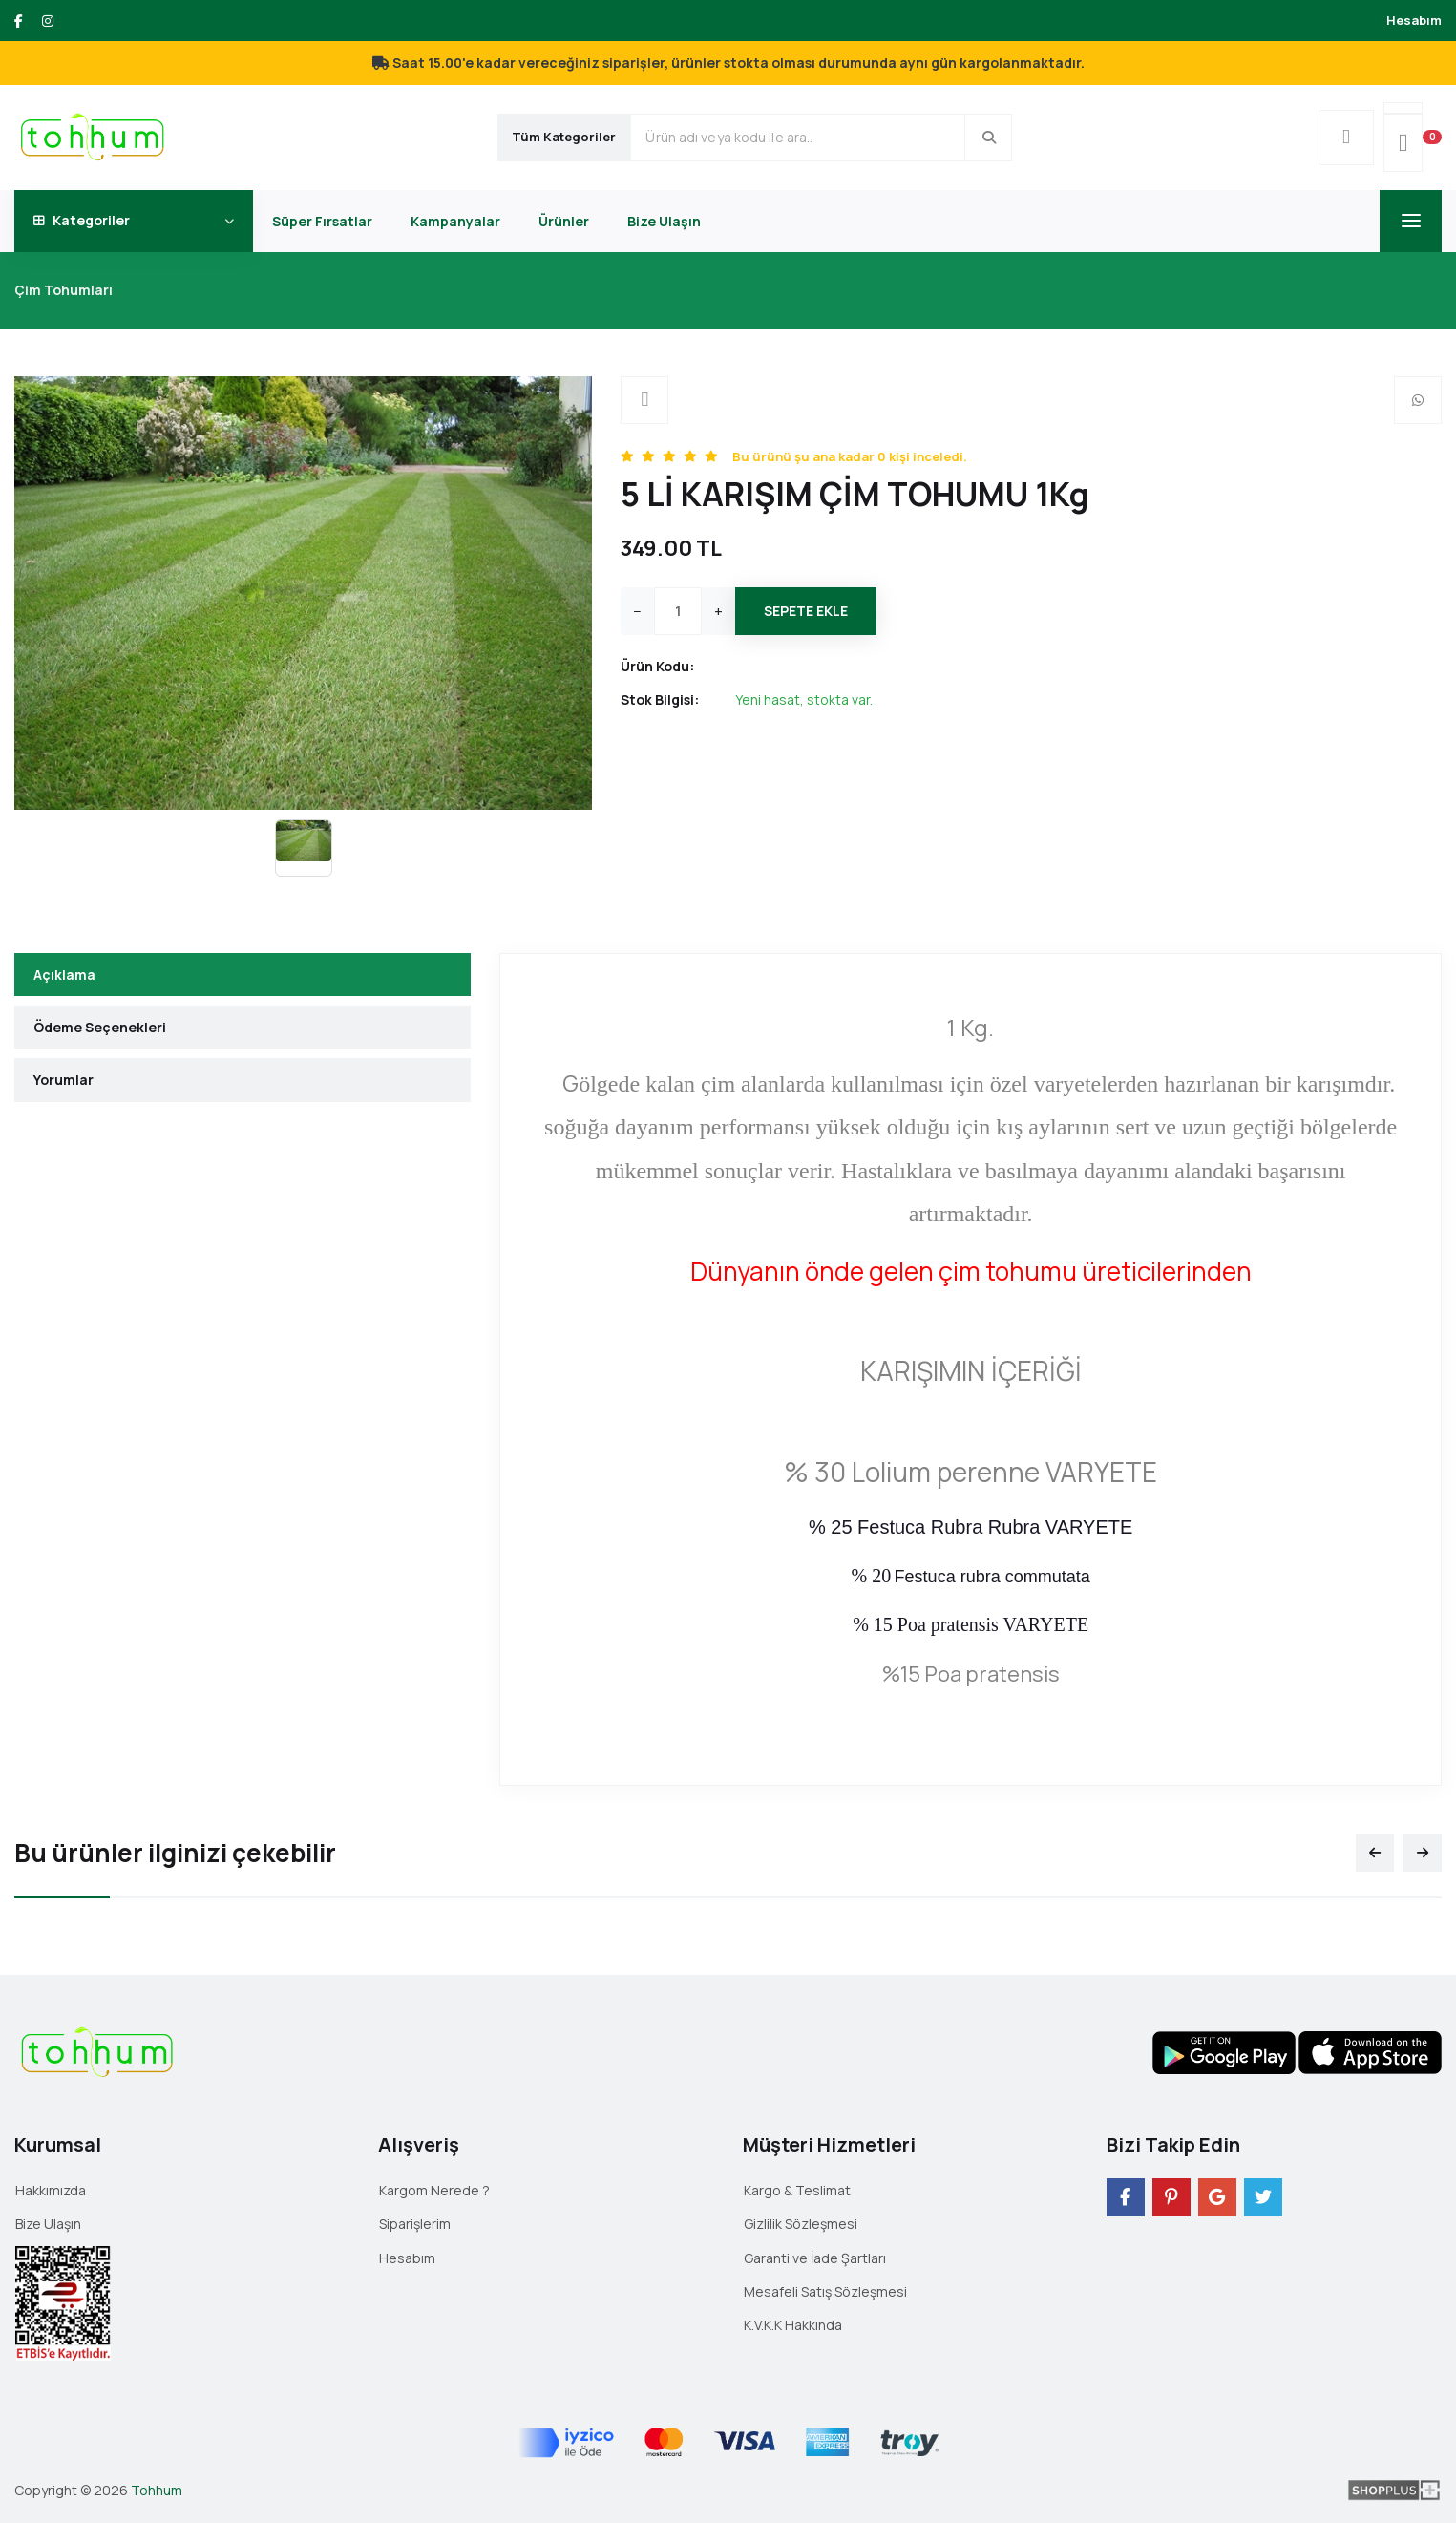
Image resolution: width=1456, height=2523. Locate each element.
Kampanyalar (455, 221)
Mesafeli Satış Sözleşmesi (825, 2291)
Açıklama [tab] (64, 974)
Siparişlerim (415, 2224)
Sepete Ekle (806, 611)
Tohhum (156, 2490)
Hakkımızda (50, 2190)
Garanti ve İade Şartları (815, 2258)
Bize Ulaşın (664, 221)
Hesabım (1414, 20)
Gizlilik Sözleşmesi (800, 2224)
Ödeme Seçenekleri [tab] (99, 1027)
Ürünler (563, 221)
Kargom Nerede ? (434, 2190)
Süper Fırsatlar (322, 221)
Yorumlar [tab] (63, 1080)
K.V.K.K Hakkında (793, 2325)
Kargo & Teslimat (797, 2190)
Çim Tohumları (63, 290)
